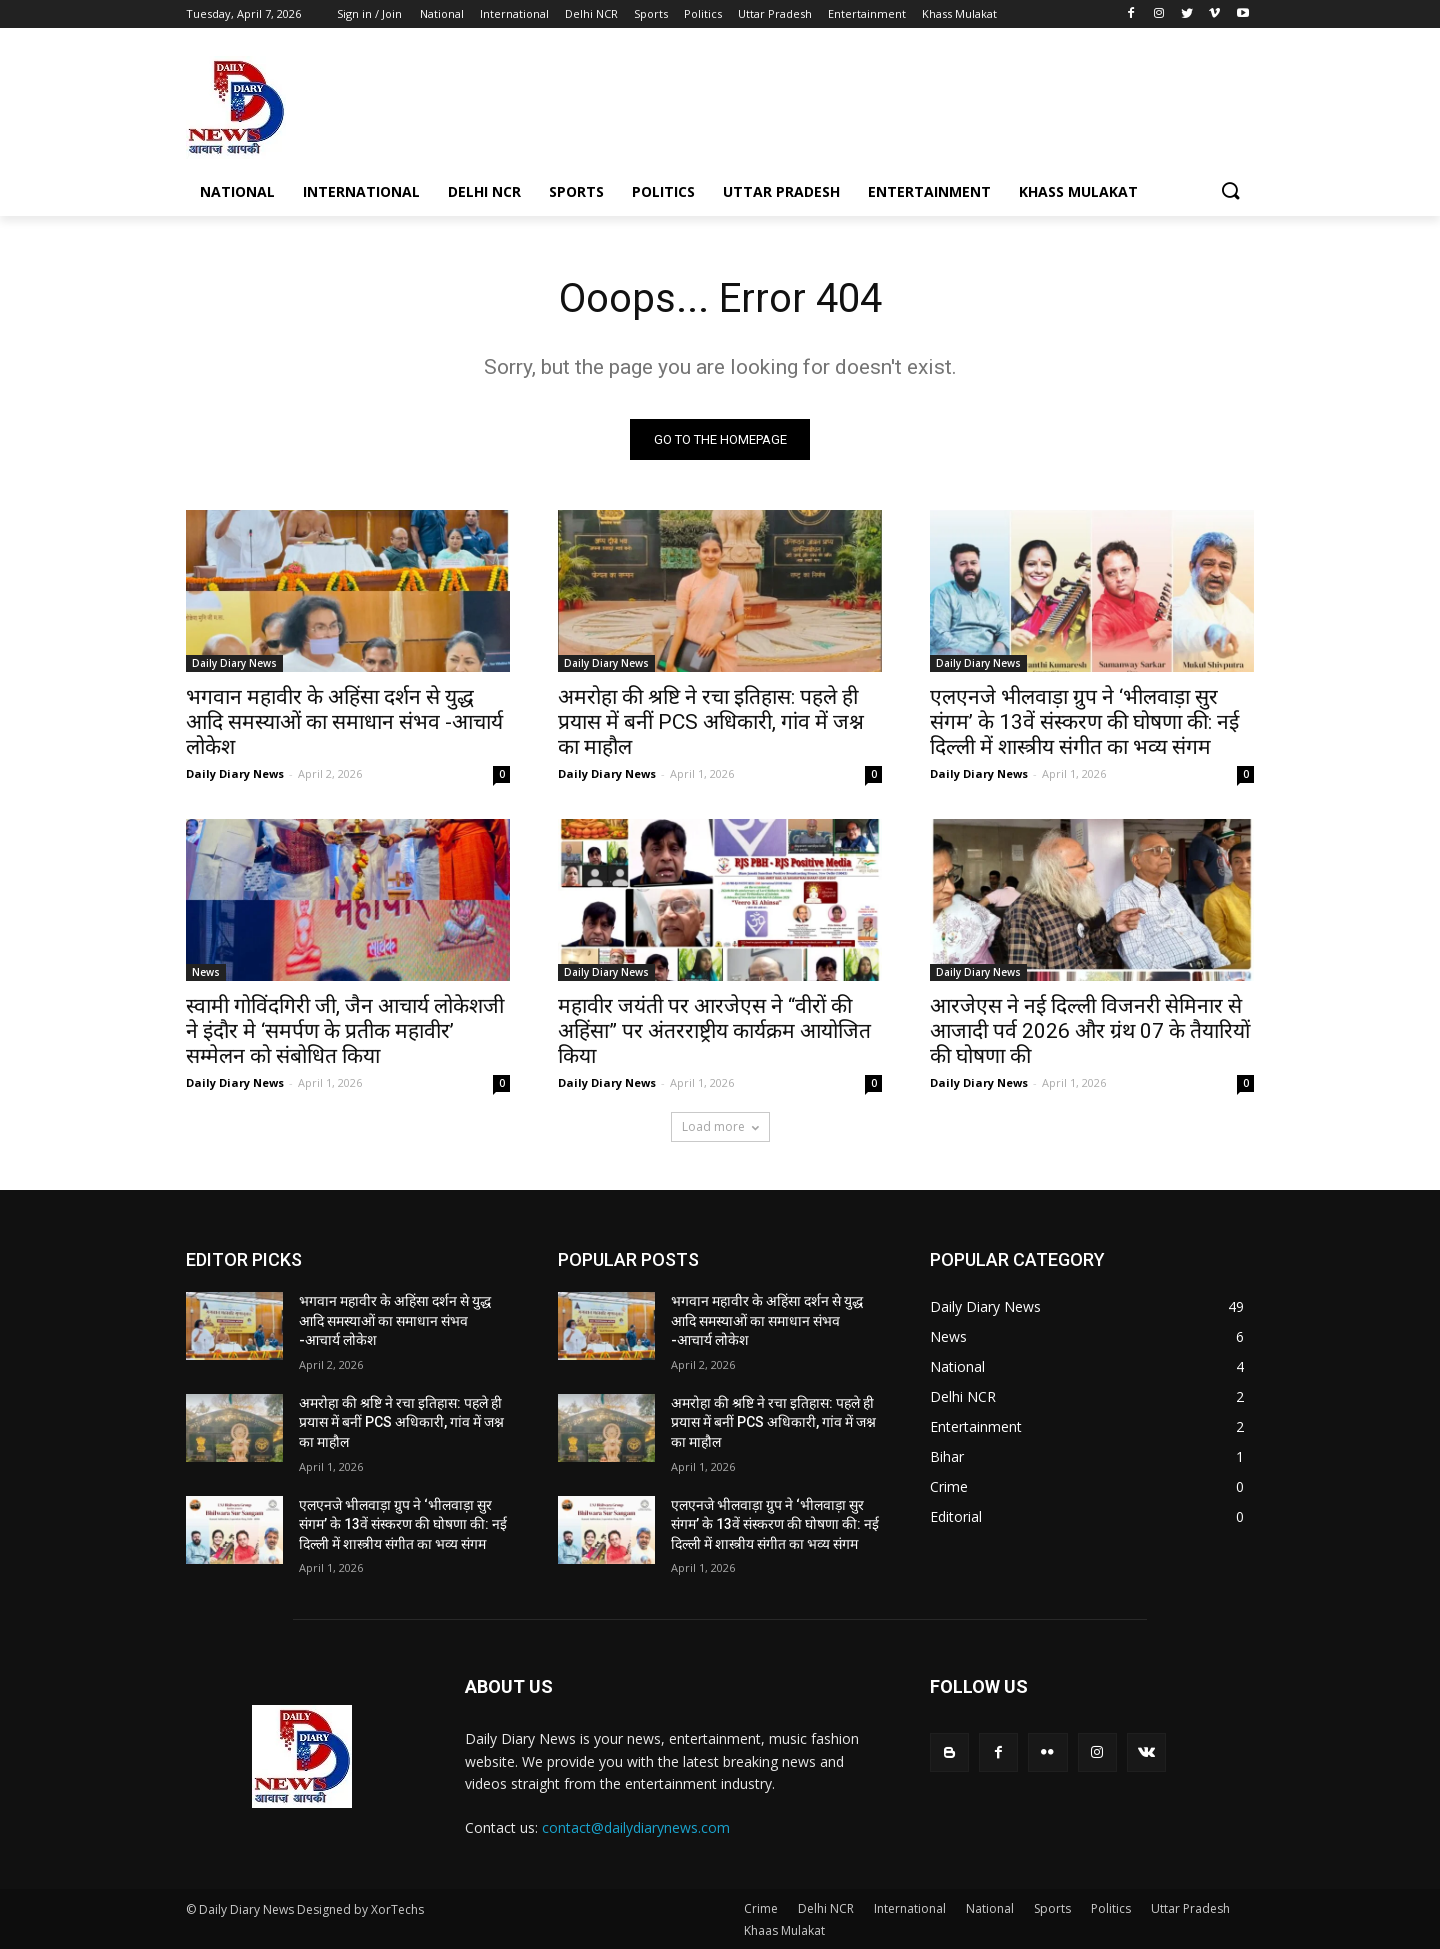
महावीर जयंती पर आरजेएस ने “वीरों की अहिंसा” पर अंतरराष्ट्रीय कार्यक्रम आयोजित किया (714, 1031)
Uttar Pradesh (1190, 1908)
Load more (720, 1126)
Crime (761, 1908)
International (910, 1908)
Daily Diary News (234, 663)
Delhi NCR (826, 1908)
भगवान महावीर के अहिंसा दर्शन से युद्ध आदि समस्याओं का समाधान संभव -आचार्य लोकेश (344, 722)
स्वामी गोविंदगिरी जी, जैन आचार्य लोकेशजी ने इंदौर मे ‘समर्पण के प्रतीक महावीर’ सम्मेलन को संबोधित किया (345, 1031)
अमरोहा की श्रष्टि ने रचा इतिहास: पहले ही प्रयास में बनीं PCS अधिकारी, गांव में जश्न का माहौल (711, 722)
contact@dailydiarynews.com (636, 1827)
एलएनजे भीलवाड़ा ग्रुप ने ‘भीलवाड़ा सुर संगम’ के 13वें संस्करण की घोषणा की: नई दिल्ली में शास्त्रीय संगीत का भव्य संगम (1084, 722)
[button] (1230, 192)
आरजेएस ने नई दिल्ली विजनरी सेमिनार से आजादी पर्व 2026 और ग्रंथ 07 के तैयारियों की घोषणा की (1090, 1031)
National (990, 1908)
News (206, 972)
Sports (1052, 1908)
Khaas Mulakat (784, 1930)
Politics (1111, 1908)
